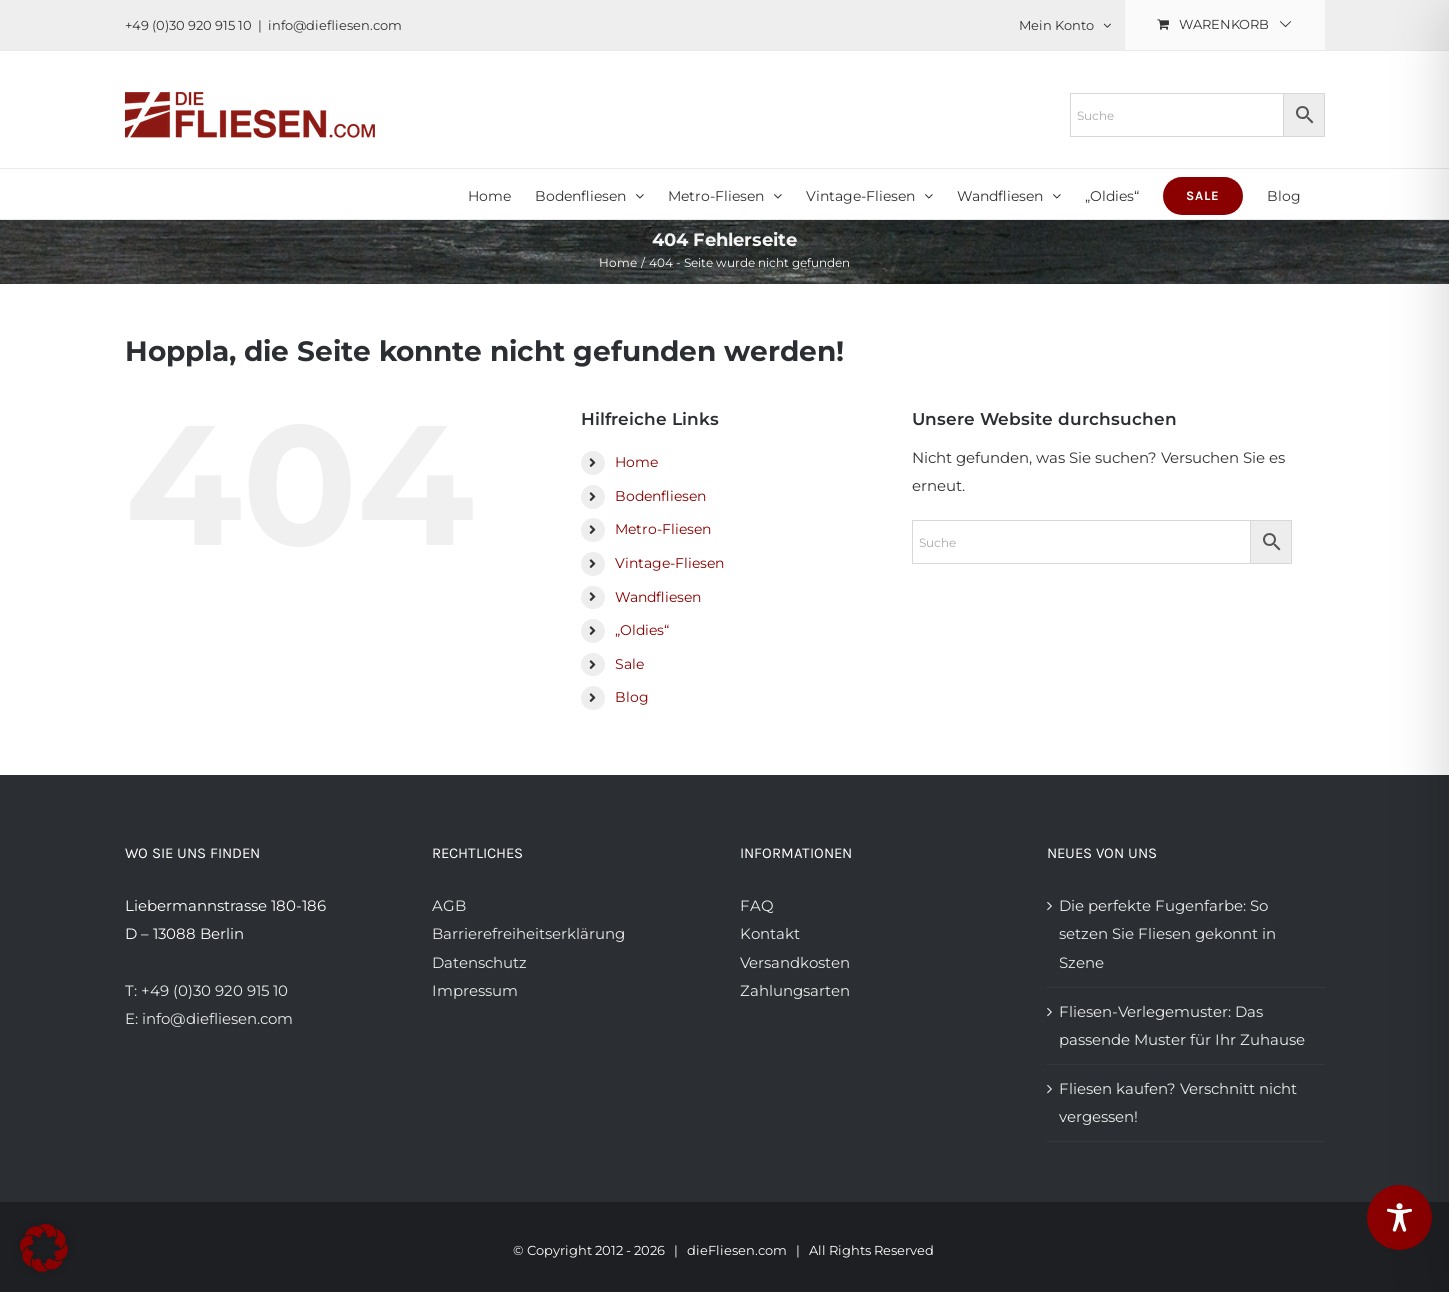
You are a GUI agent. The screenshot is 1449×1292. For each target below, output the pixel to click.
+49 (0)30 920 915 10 (188, 25)
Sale (629, 664)
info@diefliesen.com (335, 25)
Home (636, 462)
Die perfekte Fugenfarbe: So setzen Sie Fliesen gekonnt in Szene (1167, 933)
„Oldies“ (642, 630)
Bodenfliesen (660, 496)
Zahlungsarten (795, 990)
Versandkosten (795, 962)
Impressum (475, 990)
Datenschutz (479, 962)
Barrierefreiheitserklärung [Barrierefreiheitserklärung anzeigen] (528, 933)
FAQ (757, 905)
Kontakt (770, 933)
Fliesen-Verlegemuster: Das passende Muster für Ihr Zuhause (1182, 1025)
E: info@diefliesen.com (209, 1018)
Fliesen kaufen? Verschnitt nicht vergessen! (1178, 1102)
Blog (632, 697)
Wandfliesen (658, 597)
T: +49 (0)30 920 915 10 (206, 990)
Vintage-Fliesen (669, 563)
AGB (449, 905)
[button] (44, 1248)
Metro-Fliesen (663, 529)
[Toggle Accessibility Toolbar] (1399, 1217)
